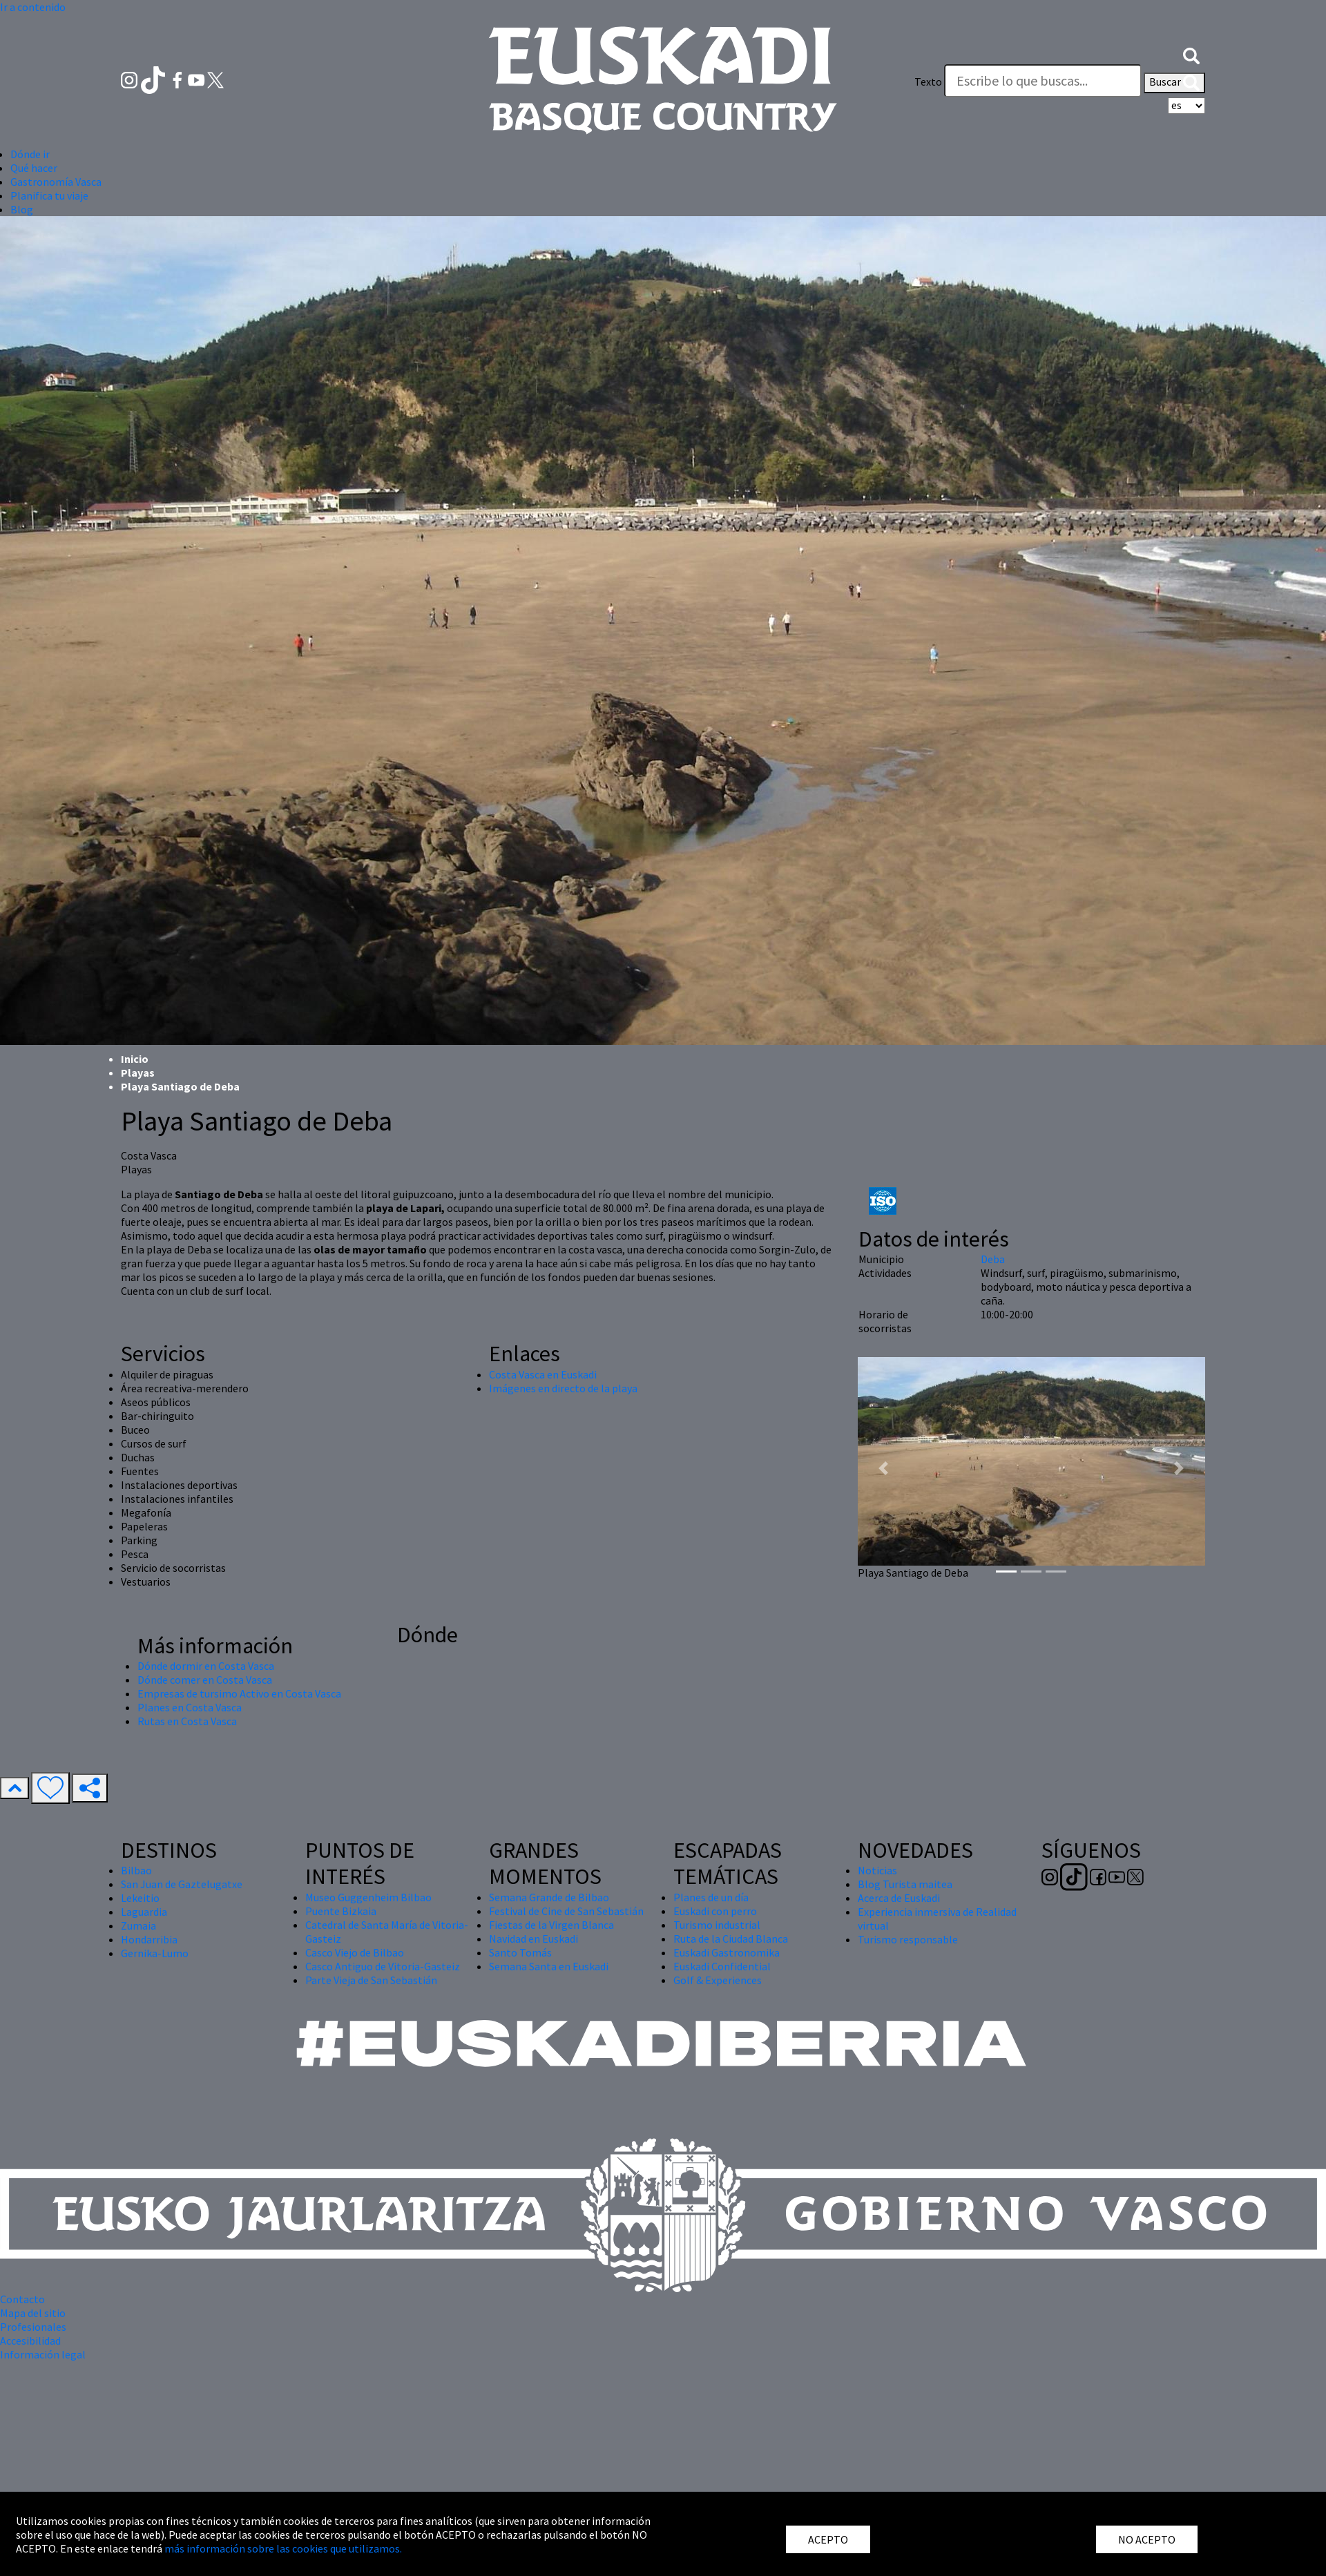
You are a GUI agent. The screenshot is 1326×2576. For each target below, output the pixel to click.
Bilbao (136, 1870)
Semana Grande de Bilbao (549, 1897)
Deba (993, 1259)
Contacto (22, 2299)
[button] (1191, 54)
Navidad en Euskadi (533, 1938)
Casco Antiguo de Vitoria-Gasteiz (382, 1966)
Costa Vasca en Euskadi (543, 1374)
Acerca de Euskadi (899, 1898)
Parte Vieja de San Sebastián (371, 1980)
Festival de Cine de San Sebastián (566, 1911)
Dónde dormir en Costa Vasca (205, 1666)
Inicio (134, 1059)
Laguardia (144, 1912)
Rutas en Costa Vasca (187, 1721)
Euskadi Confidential (722, 1966)
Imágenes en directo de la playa (563, 1388)
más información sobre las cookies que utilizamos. (283, 2548)
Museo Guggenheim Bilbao (368, 1897)
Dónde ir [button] (30, 154)
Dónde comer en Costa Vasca (204, 1679)
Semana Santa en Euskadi (548, 1966)
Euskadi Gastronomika (726, 1952)
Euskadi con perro (715, 1911)
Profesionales (33, 2327)
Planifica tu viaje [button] (49, 195)
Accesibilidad (30, 2340)
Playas (138, 1072)
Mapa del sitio (33, 2313)
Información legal (43, 2354)
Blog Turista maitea (905, 1884)
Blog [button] (21, 209)
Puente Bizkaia (340, 1911)
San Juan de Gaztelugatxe (181, 1884)
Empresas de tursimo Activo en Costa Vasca (239, 1693)
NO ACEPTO (1146, 2539)
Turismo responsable (908, 1939)
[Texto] (1043, 80)
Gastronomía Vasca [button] (56, 182)
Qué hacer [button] (33, 168)
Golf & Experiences (717, 1980)
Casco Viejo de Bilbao (354, 1952)
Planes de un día (711, 1897)
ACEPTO (828, 2539)
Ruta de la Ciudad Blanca (730, 1938)
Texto (928, 81)
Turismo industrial (716, 1925)
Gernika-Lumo (155, 1953)
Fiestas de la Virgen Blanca (551, 1925)
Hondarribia (149, 1939)
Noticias (877, 1870)
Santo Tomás (520, 1952)
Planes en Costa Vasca (189, 1707)
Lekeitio (140, 1898)
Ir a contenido (33, 7)
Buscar (1174, 83)
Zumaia (138, 1925)
